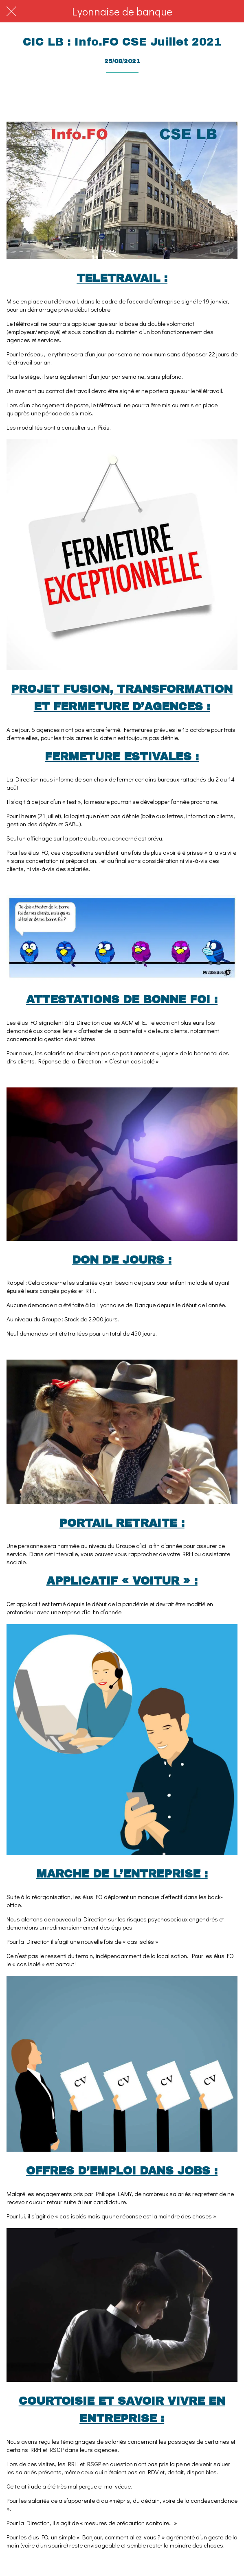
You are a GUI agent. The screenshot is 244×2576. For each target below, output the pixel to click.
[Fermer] (11, 11)
